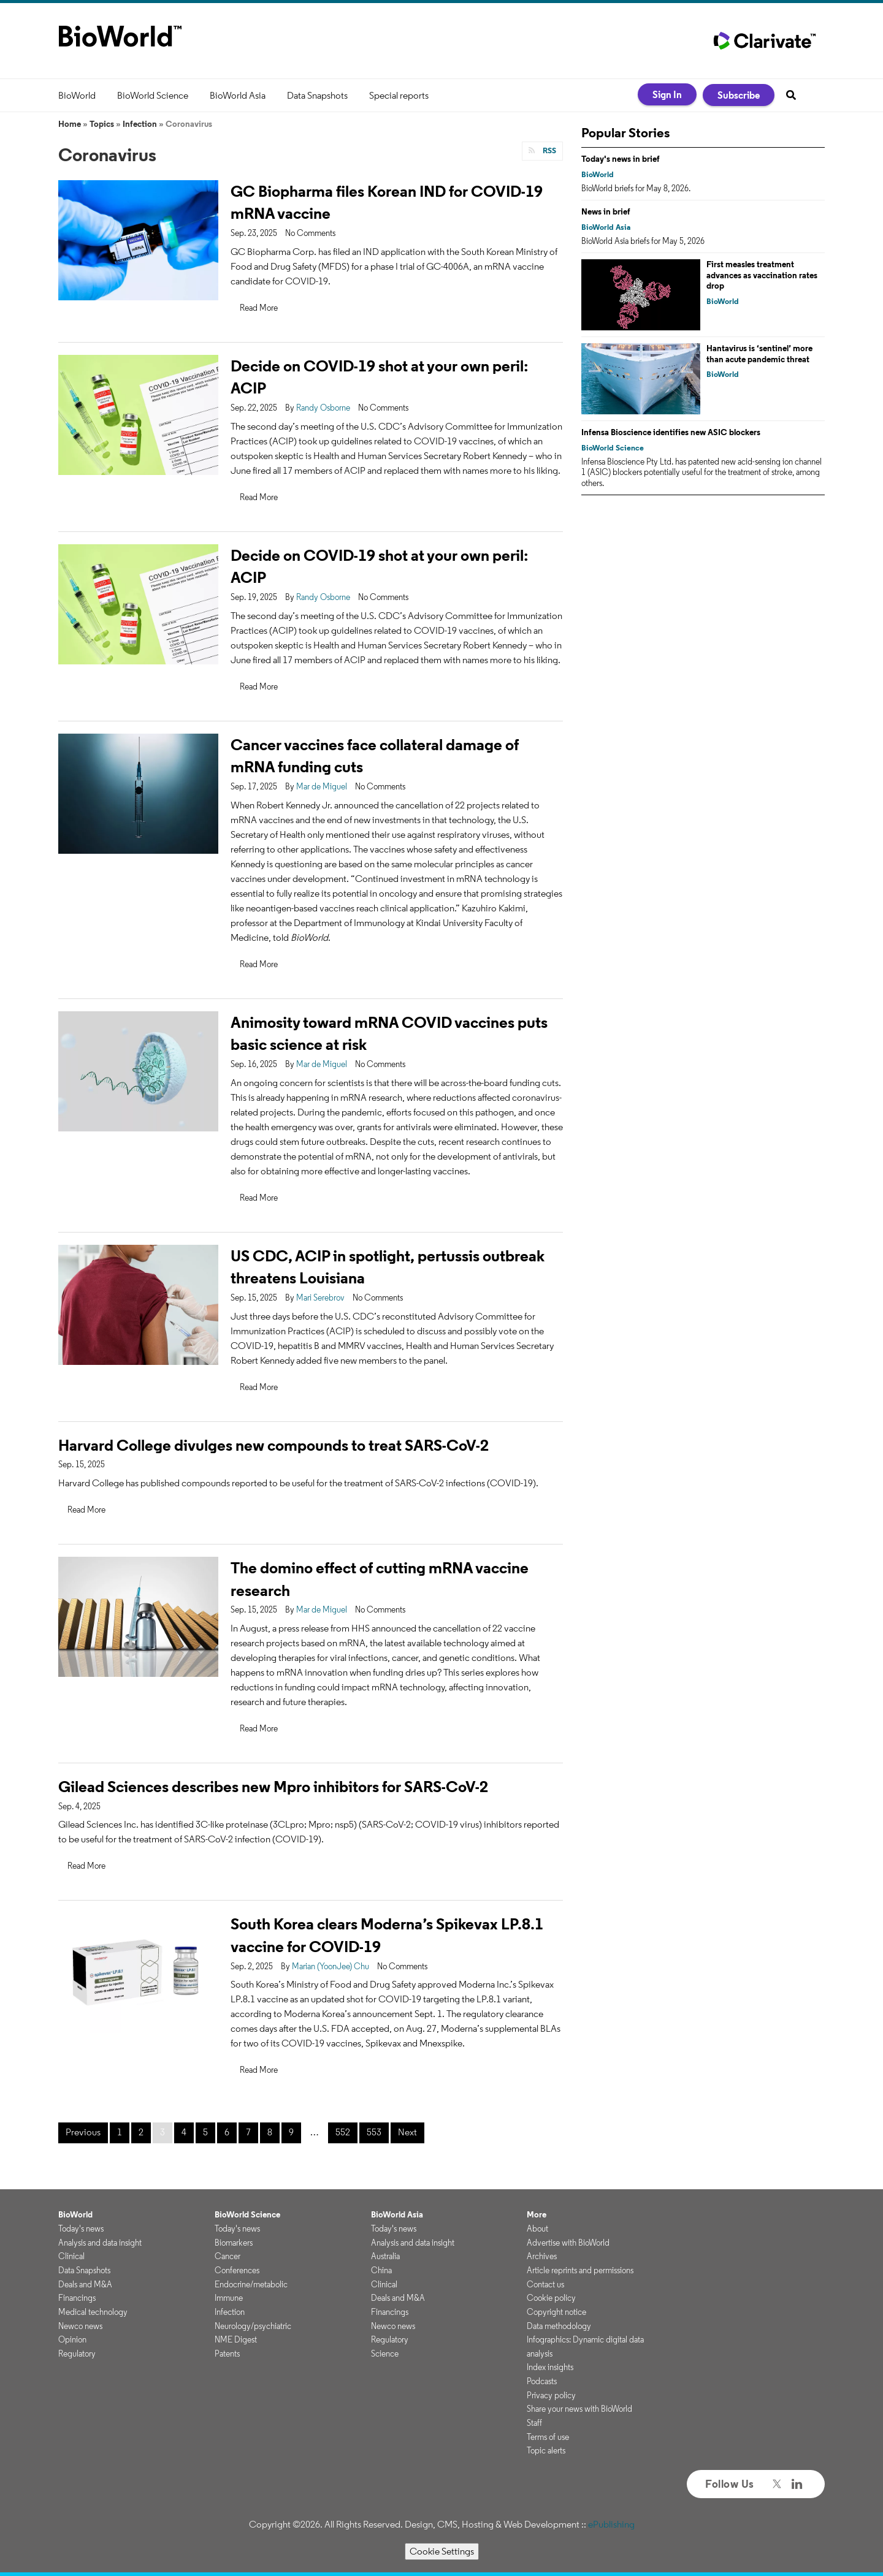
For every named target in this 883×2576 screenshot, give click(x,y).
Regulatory (77, 2353)
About (537, 2228)
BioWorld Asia (238, 95)
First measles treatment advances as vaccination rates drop (761, 275)
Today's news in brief (620, 158)
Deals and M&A (85, 2284)
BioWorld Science (152, 95)
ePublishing (611, 2524)
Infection (140, 123)
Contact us (545, 2284)
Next (407, 2132)
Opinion (72, 2339)
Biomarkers (234, 2242)
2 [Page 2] (141, 2132)
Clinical (71, 2256)
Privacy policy (551, 2395)
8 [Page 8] (269, 2132)
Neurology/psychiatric (253, 2325)
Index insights (550, 2367)
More (536, 2214)
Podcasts (542, 2381)
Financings (77, 2297)
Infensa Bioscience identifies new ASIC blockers (670, 432)
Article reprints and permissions (580, 2270)
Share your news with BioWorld (579, 2408)
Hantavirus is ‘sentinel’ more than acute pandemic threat (759, 354)
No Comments (310, 232)
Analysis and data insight (100, 2242)
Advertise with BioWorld (568, 2242)
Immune (229, 2297)
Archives (542, 2256)
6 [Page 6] (226, 2132)
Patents (227, 2353)
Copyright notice (556, 2311)
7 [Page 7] (248, 2132)
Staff (534, 2422)
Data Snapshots (317, 95)
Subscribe (738, 95)
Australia (385, 2256)
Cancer (227, 2256)
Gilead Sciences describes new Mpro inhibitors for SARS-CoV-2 (273, 1786)
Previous (83, 2132)
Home (69, 123)
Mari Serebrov (320, 1297)
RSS (548, 150)
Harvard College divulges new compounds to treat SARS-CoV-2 (273, 1445)
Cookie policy (551, 2297)
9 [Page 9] (291, 2132)
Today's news (81, 2228)
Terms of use (548, 2436)
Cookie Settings (442, 2551)
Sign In (667, 94)
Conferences (237, 2270)
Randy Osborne (323, 407)
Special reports (399, 95)
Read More (259, 307)
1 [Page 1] (119, 2132)
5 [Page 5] (205, 2132)
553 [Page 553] (374, 2132)
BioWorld (77, 95)
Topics (102, 123)
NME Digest (236, 2339)
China (381, 2270)
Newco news (80, 2325)
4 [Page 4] (184, 2132)
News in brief (605, 211)
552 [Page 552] (342, 2132)
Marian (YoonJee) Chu (330, 1966)
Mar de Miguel (321, 786)
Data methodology (559, 2325)
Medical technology (93, 2311)
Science (385, 2353)
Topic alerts (546, 2450)
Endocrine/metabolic (251, 2284)
